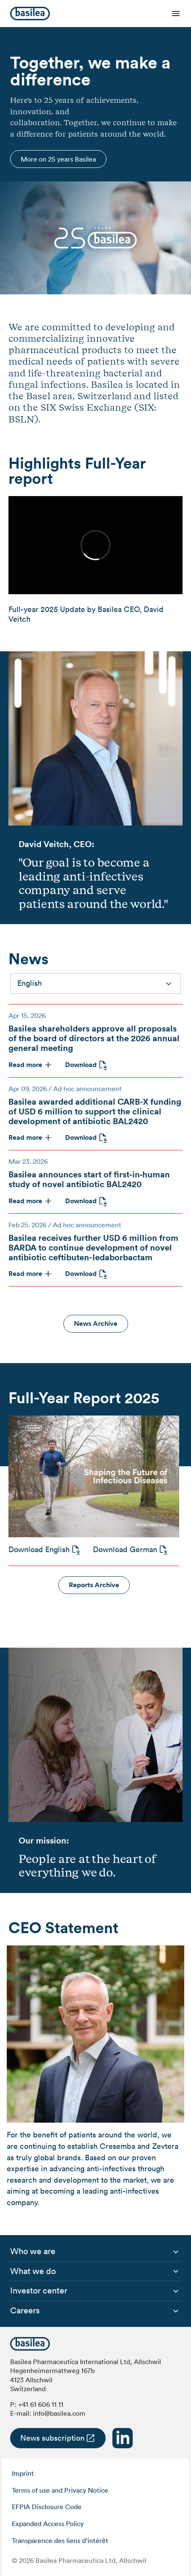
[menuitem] (32, 2251)
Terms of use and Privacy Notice (60, 2490)
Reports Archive (94, 1584)
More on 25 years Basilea (58, 159)
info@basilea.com (59, 2413)
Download (81, 1064)
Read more (25, 1064)
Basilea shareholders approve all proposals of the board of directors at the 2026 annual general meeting (94, 1038)
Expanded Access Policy (48, 2523)
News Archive (95, 1323)
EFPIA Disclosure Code (47, 2506)
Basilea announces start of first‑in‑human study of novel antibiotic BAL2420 (89, 1179)
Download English (39, 1549)
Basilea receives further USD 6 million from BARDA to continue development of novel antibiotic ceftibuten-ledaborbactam (93, 1247)
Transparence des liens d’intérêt (60, 2540)
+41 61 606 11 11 (40, 2404)
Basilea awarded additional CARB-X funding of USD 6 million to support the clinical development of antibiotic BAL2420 (94, 1111)
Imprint (23, 2473)
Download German (125, 1549)
